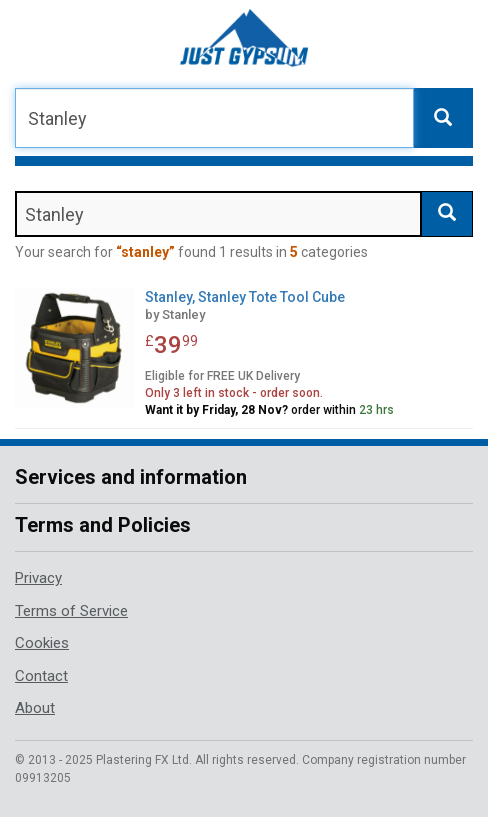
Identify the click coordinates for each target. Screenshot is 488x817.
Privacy (38, 578)
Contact (41, 676)
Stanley (183, 314)
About (35, 708)
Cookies (42, 643)
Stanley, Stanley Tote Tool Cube (245, 297)
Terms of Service (71, 611)
